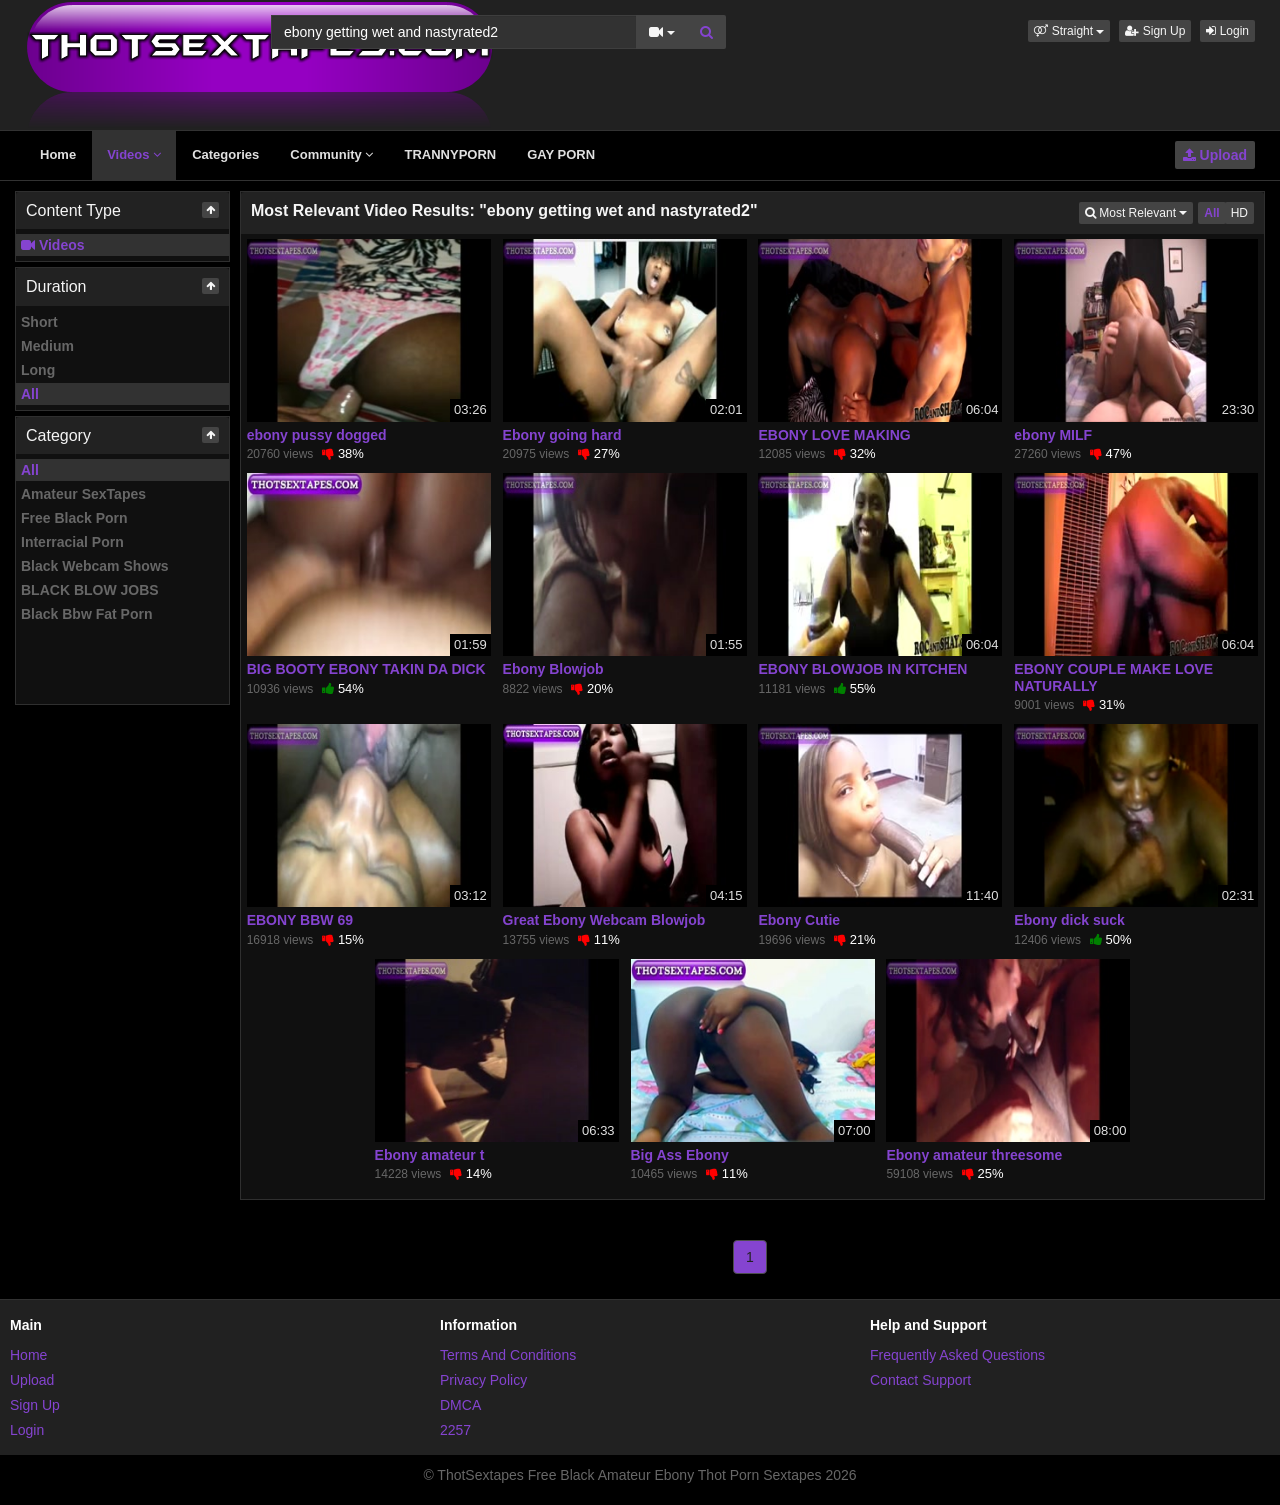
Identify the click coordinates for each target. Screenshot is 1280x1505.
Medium (47, 346)
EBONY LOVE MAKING (834, 435)
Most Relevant (1139, 211)
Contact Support (920, 1380)
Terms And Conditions (508, 1355)
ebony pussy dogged (317, 435)
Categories (225, 154)
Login (1227, 31)
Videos (134, 154)
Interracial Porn (72, 542)
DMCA (460, 1405)
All (30, 394)
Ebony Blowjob (553, 669)
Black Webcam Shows (95, 566)
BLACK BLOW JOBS (90, 590)
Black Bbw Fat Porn (86, 614)
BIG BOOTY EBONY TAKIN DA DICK (366, 669)
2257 (455, 1430)
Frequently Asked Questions (957, 1355)
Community (331, 154)
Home (58, 154)
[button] (1069, 31)
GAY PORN (561, 154)
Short (39, 322)
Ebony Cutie (799, 920)
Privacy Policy (483, 1380)
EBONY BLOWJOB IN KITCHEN (862, 669)
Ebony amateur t (430, 1155)
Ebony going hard (562, 435)
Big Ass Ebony (680, 1155)
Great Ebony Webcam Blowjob (604, 920)
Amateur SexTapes (83, 494)
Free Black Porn (74, 518)
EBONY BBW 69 (300, 920)
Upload (1215, 155)
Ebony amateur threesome (974, 1155)
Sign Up (1155, 31)
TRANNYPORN (450, 154)
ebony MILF (1053, 435)
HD (1239, 213)
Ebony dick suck (1069, 920)
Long (38, 370)
